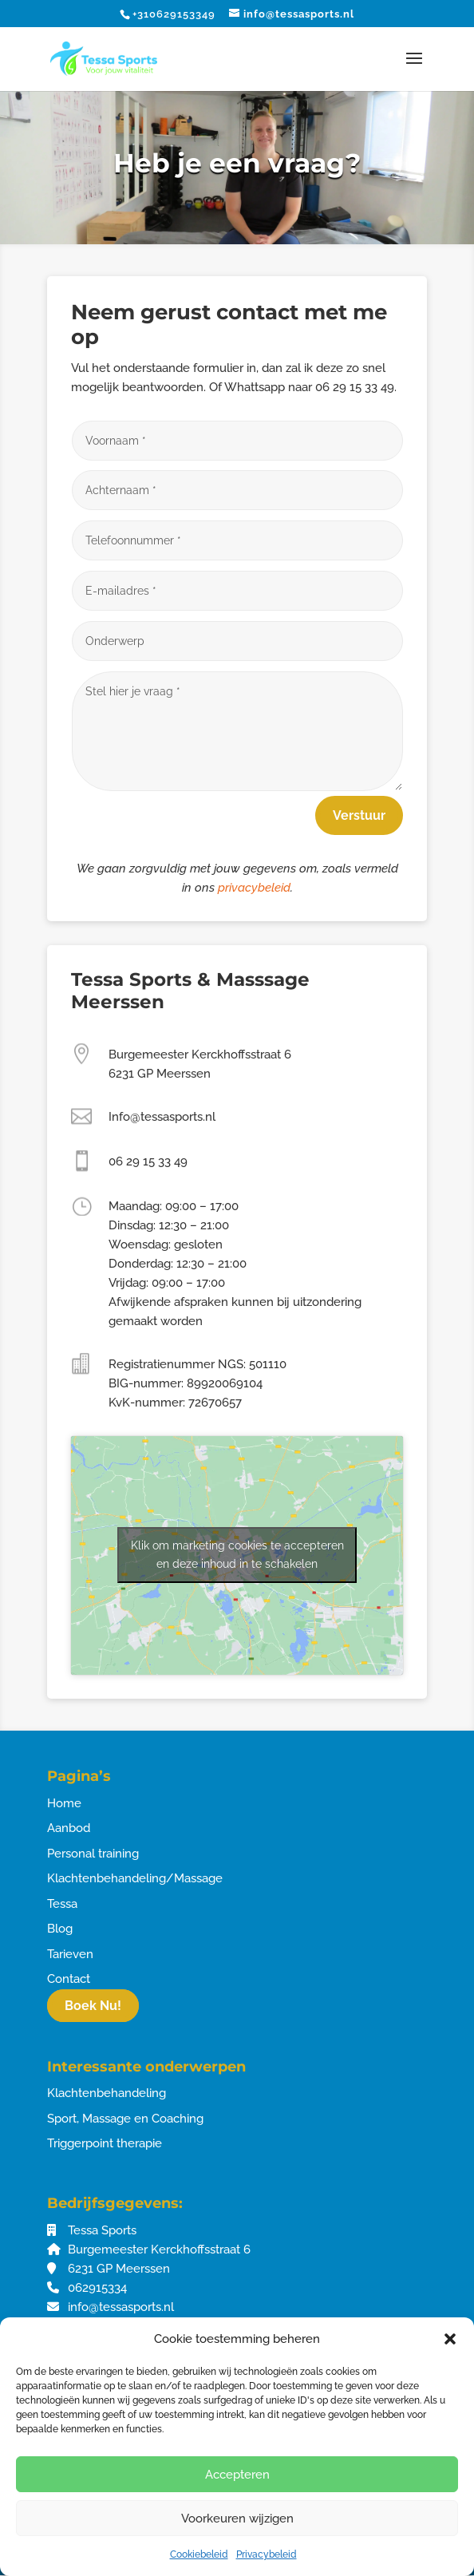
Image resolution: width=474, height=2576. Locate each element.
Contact (68, 1979)
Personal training (93, 1853)
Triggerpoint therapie (104, 2143)
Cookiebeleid (199, 2554)
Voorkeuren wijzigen (237, 2518)
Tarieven (70, 1954)
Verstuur (359, 815)
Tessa (62, 1904)
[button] (450, 2339)
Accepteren (237, 2474)
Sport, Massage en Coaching (125, 2118)
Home (64, 1803)
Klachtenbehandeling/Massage (135, 1878)
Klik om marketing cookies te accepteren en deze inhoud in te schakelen (237, 1554)
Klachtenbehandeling (106, 2093)
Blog (60, 1928)
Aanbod (68, 1828)
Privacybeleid (266, 2554)
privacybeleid (254, 887)
